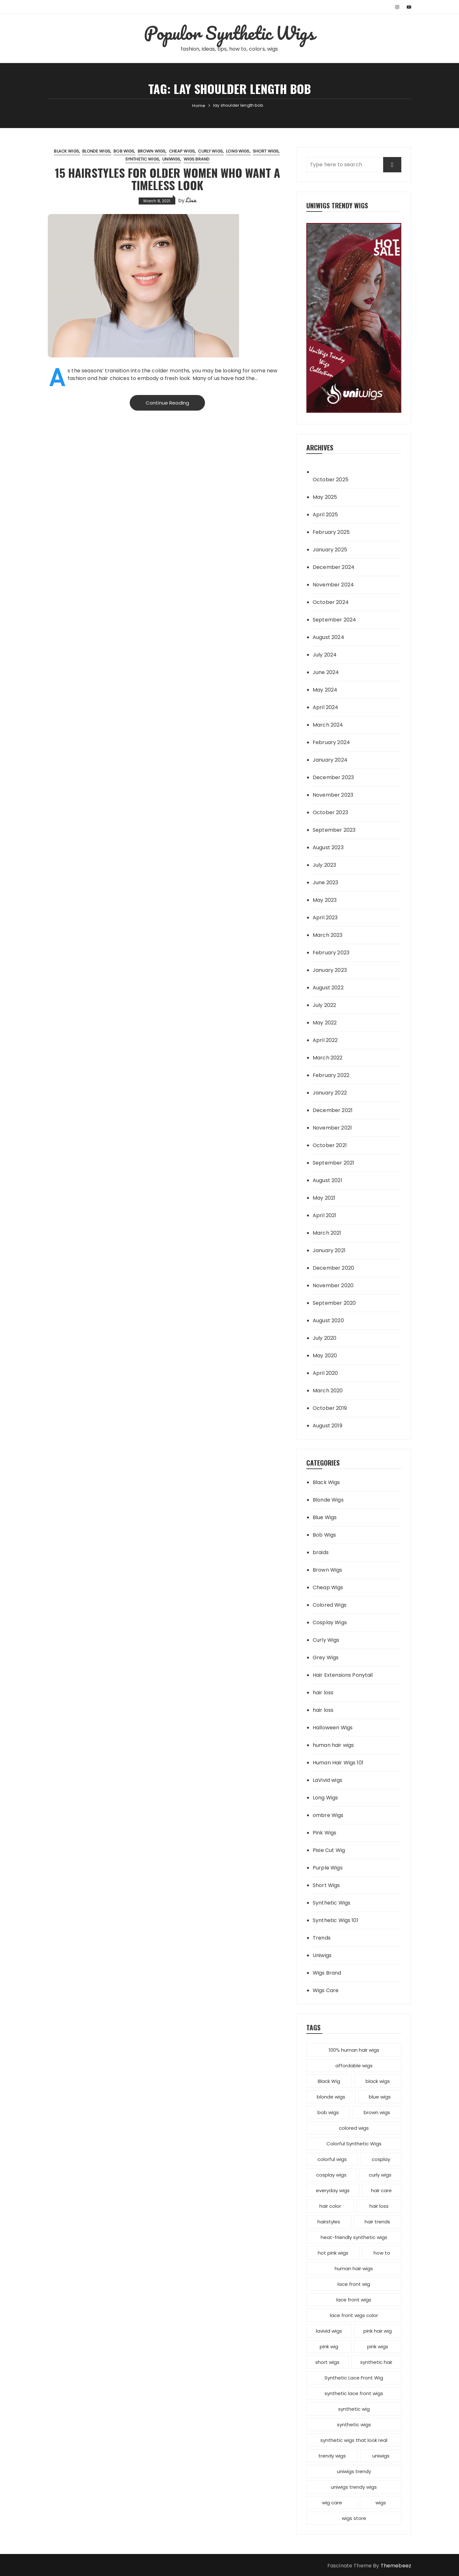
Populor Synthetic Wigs (229, 32)
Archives (319, 447)
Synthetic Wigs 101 (335, 1920)
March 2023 (328, 935)
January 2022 (330, 1092)
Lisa (191, 200)
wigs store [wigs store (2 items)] (354, 2518)
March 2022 (328, 1057)
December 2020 (333, 1268)
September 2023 (334, 830)
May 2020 (325, 1355)
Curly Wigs (210, 151)
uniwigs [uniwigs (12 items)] (381, 2455)
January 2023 (330, 970)
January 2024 (330, 760)
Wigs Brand (197, 159)
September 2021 (333, 1162)
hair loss (323, 1692)
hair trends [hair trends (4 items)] (377, 2221)
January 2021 (329, 1250)
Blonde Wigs (96, 151)
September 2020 (334, 1303)
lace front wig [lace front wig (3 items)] (354, 2284)
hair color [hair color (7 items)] (330, 2206)
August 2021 (327, 1180)
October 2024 (331, 602)
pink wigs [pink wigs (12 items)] (377, 2346)
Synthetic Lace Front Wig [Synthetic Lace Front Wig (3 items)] (353, 2377)
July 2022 (324, 1005)
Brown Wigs (152, 151)
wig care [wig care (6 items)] (332, 2502)
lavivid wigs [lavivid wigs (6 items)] (329, 2331)
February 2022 (331, 1075)
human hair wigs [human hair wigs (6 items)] (354, 2268)
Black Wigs (66, 151)
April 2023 (325, 917)
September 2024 (334, 619)
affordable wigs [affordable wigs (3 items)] (354, 2065)
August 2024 (328, 637)
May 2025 (325, 497)
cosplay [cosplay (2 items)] (381, 2159)
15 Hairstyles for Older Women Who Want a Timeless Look (167, 179)
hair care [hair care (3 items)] (381, 2190)
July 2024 (325, 654)
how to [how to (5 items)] (382, 2253)
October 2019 (330, 1408)
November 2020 (333, 1285)
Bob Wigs (123, 151)
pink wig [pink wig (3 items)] (329, 2346)
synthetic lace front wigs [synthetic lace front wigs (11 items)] (353, 2393)
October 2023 (330, 812)
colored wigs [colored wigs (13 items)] (354, 2128)
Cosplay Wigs (330, 1622)
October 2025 (330, 479)
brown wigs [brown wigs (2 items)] (377, 2112)
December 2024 (333, 567)
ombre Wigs (328, 1815)
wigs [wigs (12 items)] (380, 2502)
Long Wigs (237, 151)
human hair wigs (333, 1745)
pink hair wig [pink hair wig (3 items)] (377, 2331)
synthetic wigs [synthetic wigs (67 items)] (354, 2424)
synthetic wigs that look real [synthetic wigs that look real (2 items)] (353, 2440)
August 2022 (328, 987)
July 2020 (324, 1338)
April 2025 (325, 514)
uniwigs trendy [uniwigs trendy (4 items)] (354, 2471)
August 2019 (327, 1425)
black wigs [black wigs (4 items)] (378, 2081)
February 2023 (331, 952)
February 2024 (331, 742)
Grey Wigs (326, 1657)
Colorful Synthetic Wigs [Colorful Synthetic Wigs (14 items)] (354, 2143)
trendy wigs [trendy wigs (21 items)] (332, 2455)
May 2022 (325, 1022)
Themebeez (396, 2565)
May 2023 (325, 900)
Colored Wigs (329, 1605)
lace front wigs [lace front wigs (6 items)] (353, 2299)
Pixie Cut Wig (329, 1850)
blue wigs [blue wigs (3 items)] (380, 2096)
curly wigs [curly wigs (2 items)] (380, 2174)
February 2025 (331, 532)
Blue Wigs (325, 1517)
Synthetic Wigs (142, 159)
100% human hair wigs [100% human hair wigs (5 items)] (354, 2050)
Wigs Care (326, 1990)
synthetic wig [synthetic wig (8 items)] (354, 2409)
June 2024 (326, 672)
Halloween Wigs (333, 1727)
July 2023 (324, 865)
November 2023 (333, 795)
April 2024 (326, 707)
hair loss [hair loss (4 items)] (379, 2206)
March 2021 (327, 1233)
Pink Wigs (324, 1832)
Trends (322, 1937)
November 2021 (332, 1127)
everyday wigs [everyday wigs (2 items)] (333, 2190)
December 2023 (333, 777)
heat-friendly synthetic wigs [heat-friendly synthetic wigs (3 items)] (354, 2237)
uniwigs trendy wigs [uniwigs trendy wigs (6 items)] (354, 2487)
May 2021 (324, 1198)
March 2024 (328, 724)
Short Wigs (266, 151)
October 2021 (330, 1145)
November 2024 (333, 584)
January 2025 (330, 549)
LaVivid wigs (327, 1780)
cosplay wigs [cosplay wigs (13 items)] (331, 2174)
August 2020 (328, 1320)
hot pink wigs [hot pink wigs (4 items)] (333, 2253)
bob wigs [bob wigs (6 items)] (328, 2112)
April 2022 (325, 1040)
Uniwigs (171, 159)
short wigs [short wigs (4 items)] (327, 2362)
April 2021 (325, 1215)
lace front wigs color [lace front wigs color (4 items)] (354, 2315)
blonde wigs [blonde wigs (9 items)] (331, 2096)
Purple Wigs (328, 1867)
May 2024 (325, 689)
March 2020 (328, 1390)
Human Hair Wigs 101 (338, 1762)
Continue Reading (167, 402)
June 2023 (325, 882)
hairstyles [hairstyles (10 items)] (328, 2221)
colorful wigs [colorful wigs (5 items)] (332, 2159)
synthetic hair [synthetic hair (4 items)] (376, 2362)
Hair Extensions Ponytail (343, 1675)
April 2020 (325, 1373)
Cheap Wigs (182, 151)
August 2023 (328, 847)
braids (321, 1552)
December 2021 (333, 1110)
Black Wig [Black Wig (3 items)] (329, 2081)
